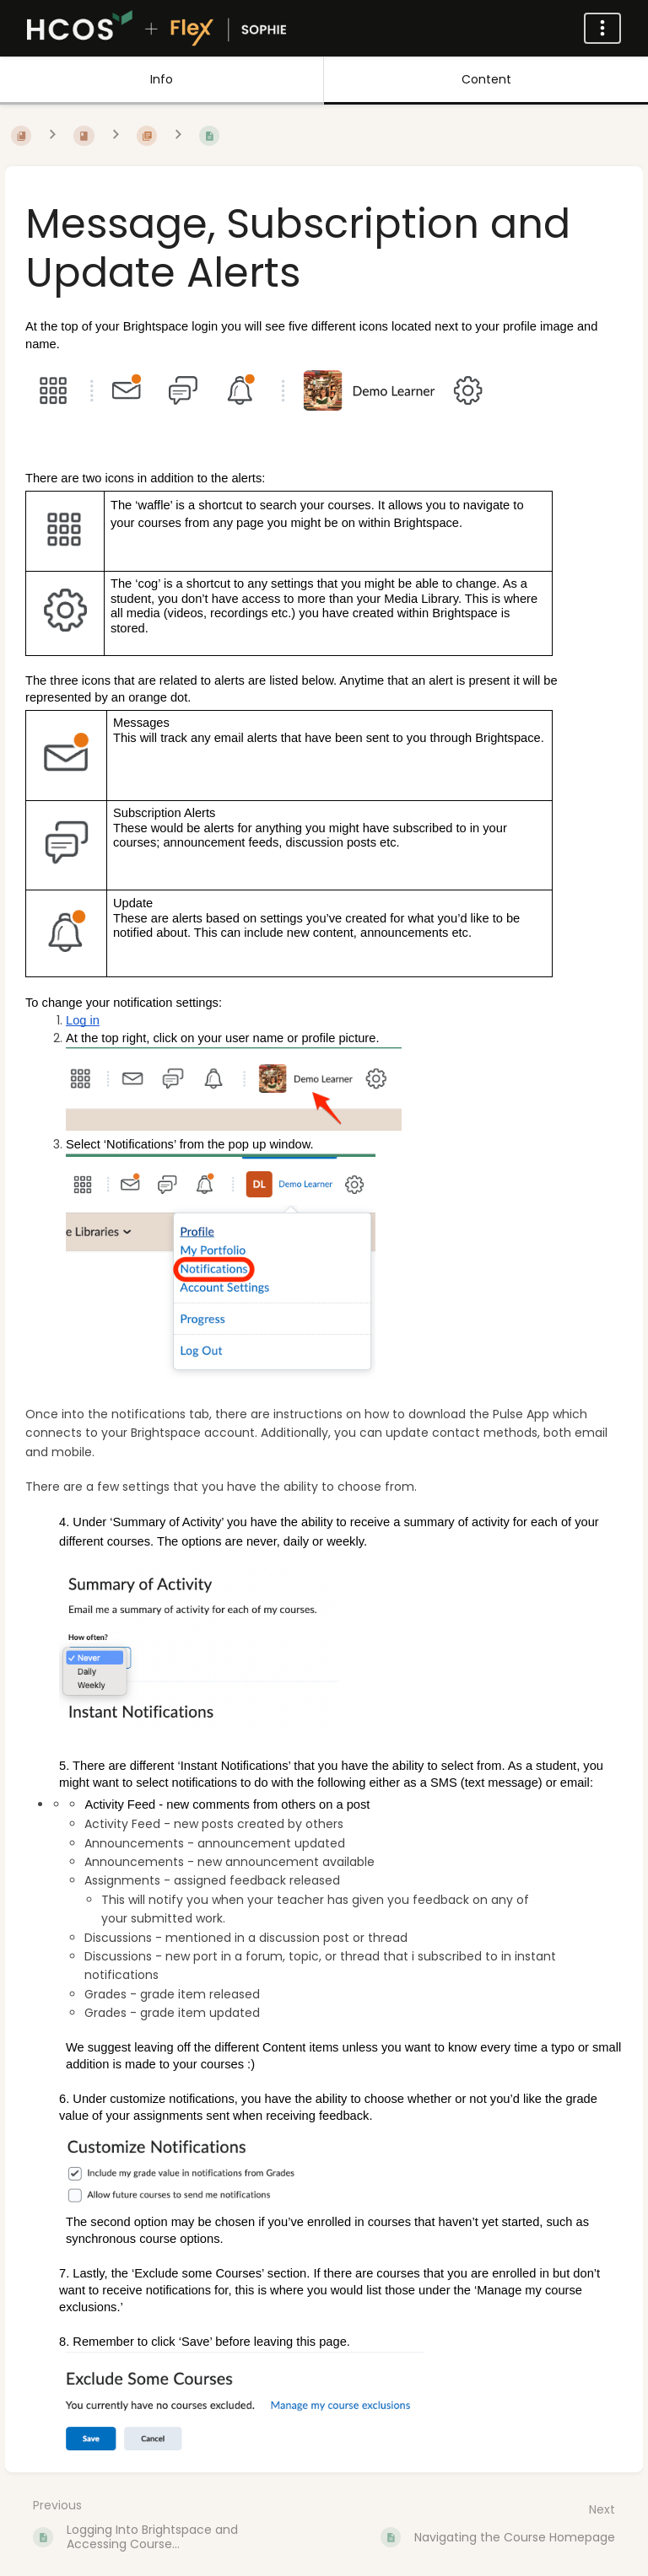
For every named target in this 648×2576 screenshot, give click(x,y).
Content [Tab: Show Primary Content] (486, 79)
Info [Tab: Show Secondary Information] (161, 79)
